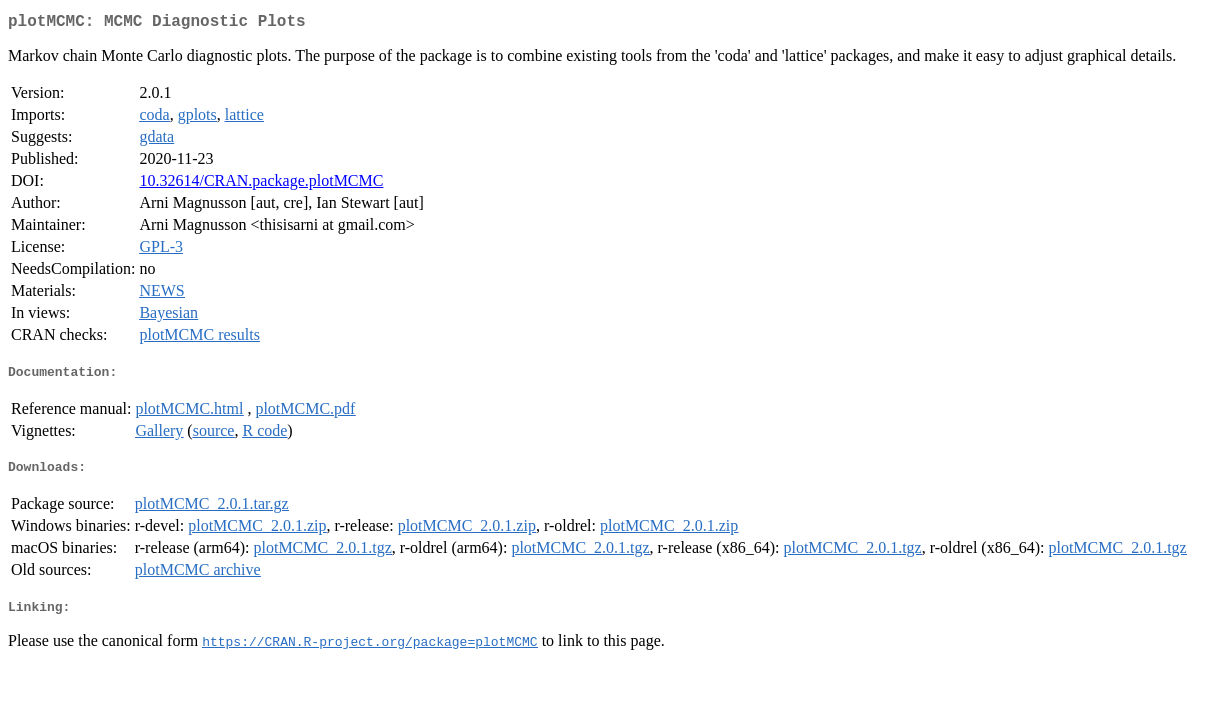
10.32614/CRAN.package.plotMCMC (261, 184)
